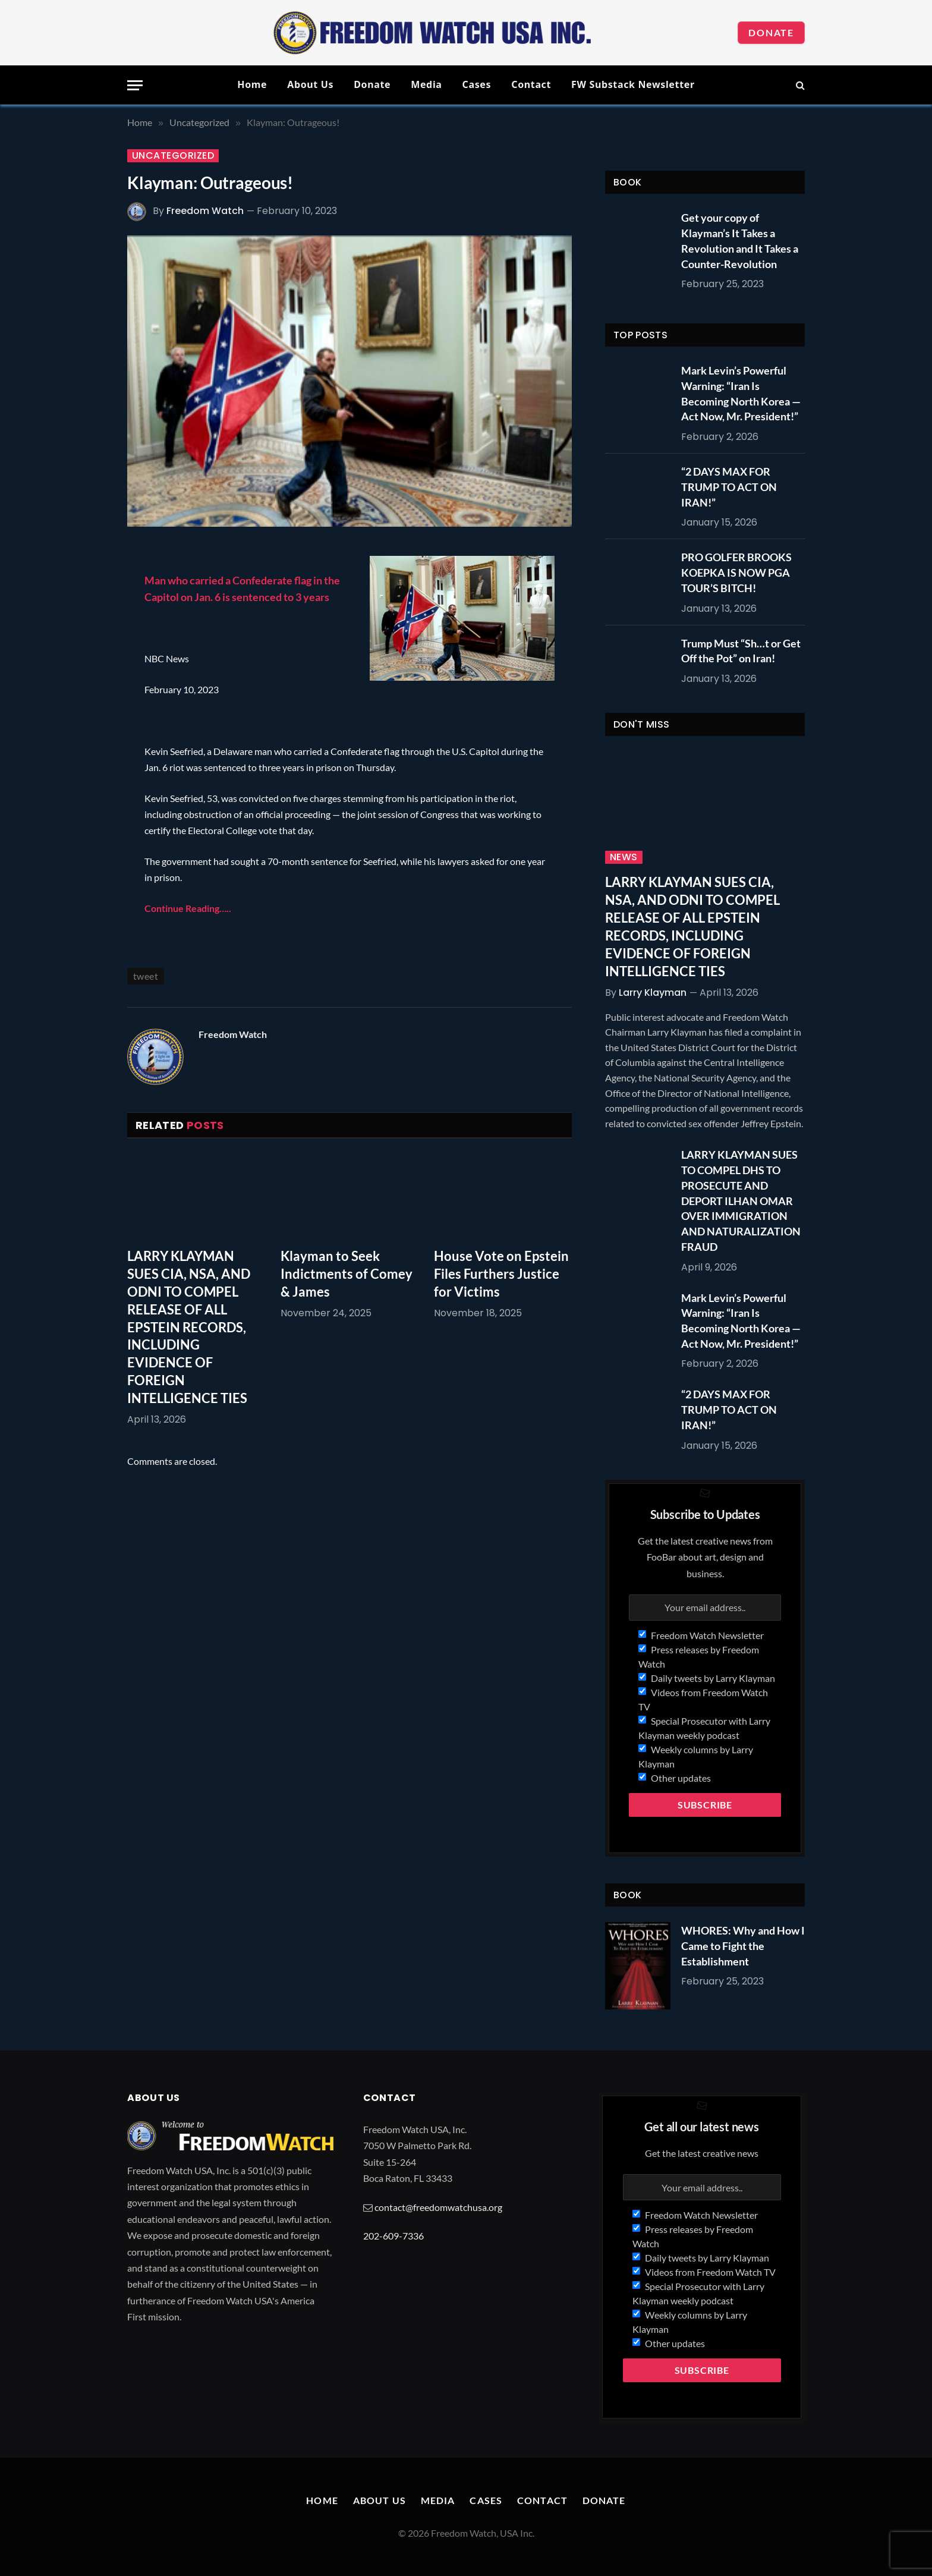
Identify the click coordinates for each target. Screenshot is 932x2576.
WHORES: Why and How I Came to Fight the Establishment (743, 1945)
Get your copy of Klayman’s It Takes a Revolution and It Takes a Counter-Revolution (739, 240)
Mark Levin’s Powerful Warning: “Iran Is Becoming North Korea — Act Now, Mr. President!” (741, 393)
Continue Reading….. (187, 908)
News (624, 857)
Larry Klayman (653, 992)
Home (252, 84)
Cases (477, 84)
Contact (531, 84)
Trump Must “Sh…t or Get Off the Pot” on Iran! (741, 651)
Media (426, 84)
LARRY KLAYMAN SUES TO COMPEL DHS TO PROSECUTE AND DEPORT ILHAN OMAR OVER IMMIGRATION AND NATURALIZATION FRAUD (741, 1200)
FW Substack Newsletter (633, 84)
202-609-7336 (393, 2235)
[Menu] (135, 85)
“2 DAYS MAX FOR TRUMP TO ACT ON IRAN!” (729, 486)
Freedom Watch (205, 211)
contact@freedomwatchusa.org (438, 2207)
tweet (145, 976)
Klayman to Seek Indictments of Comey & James (347, 1274)
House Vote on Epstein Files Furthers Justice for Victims (501, 1274)
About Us (310, 84)
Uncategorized (173, 155)
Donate (771, 32)
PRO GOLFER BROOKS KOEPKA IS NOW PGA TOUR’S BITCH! (736, 572)
